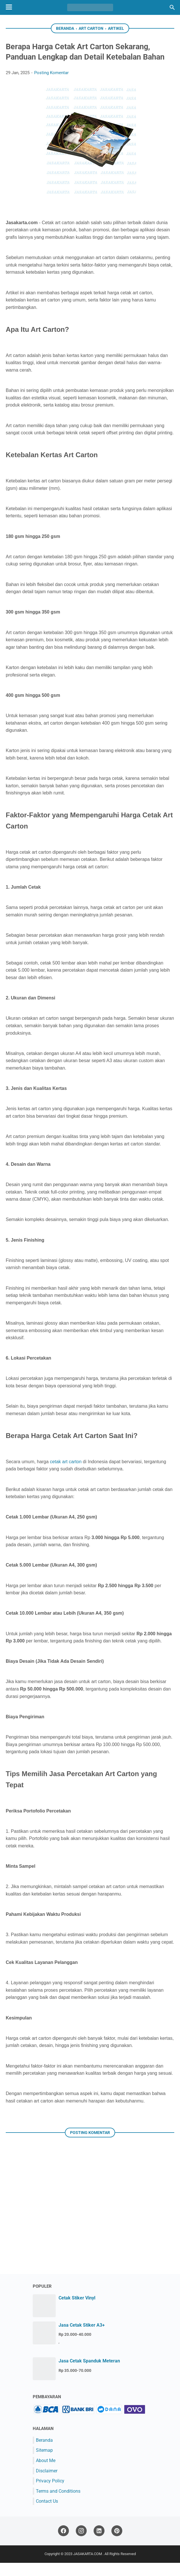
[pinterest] (116, 2544)
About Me (45, 2473)
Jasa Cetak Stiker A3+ (82, 2338)
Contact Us (47, 2514)
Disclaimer (46, 2484)
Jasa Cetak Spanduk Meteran (89, 2374)
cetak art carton (66, 1474)
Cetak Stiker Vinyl (77, 2311)
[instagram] (81, 2544)
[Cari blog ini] (172, 7)
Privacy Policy (50, 2494)
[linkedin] (99, 2544)
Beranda (44, 2453)
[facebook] (63, 2544)
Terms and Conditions (58, 2504)
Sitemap (44, 2463)
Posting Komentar (51, 85)
